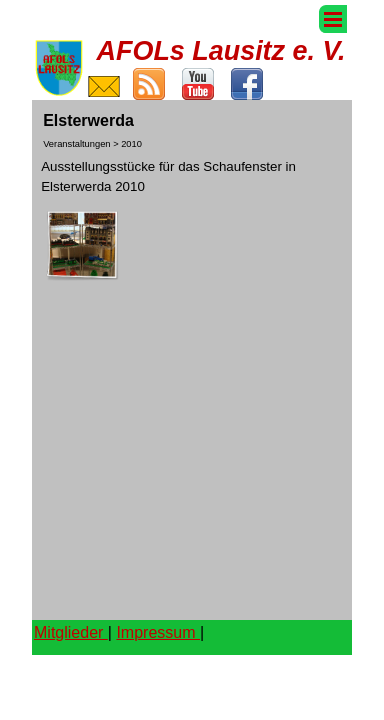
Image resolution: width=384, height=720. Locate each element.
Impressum (158, 632)
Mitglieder (71, 632)
